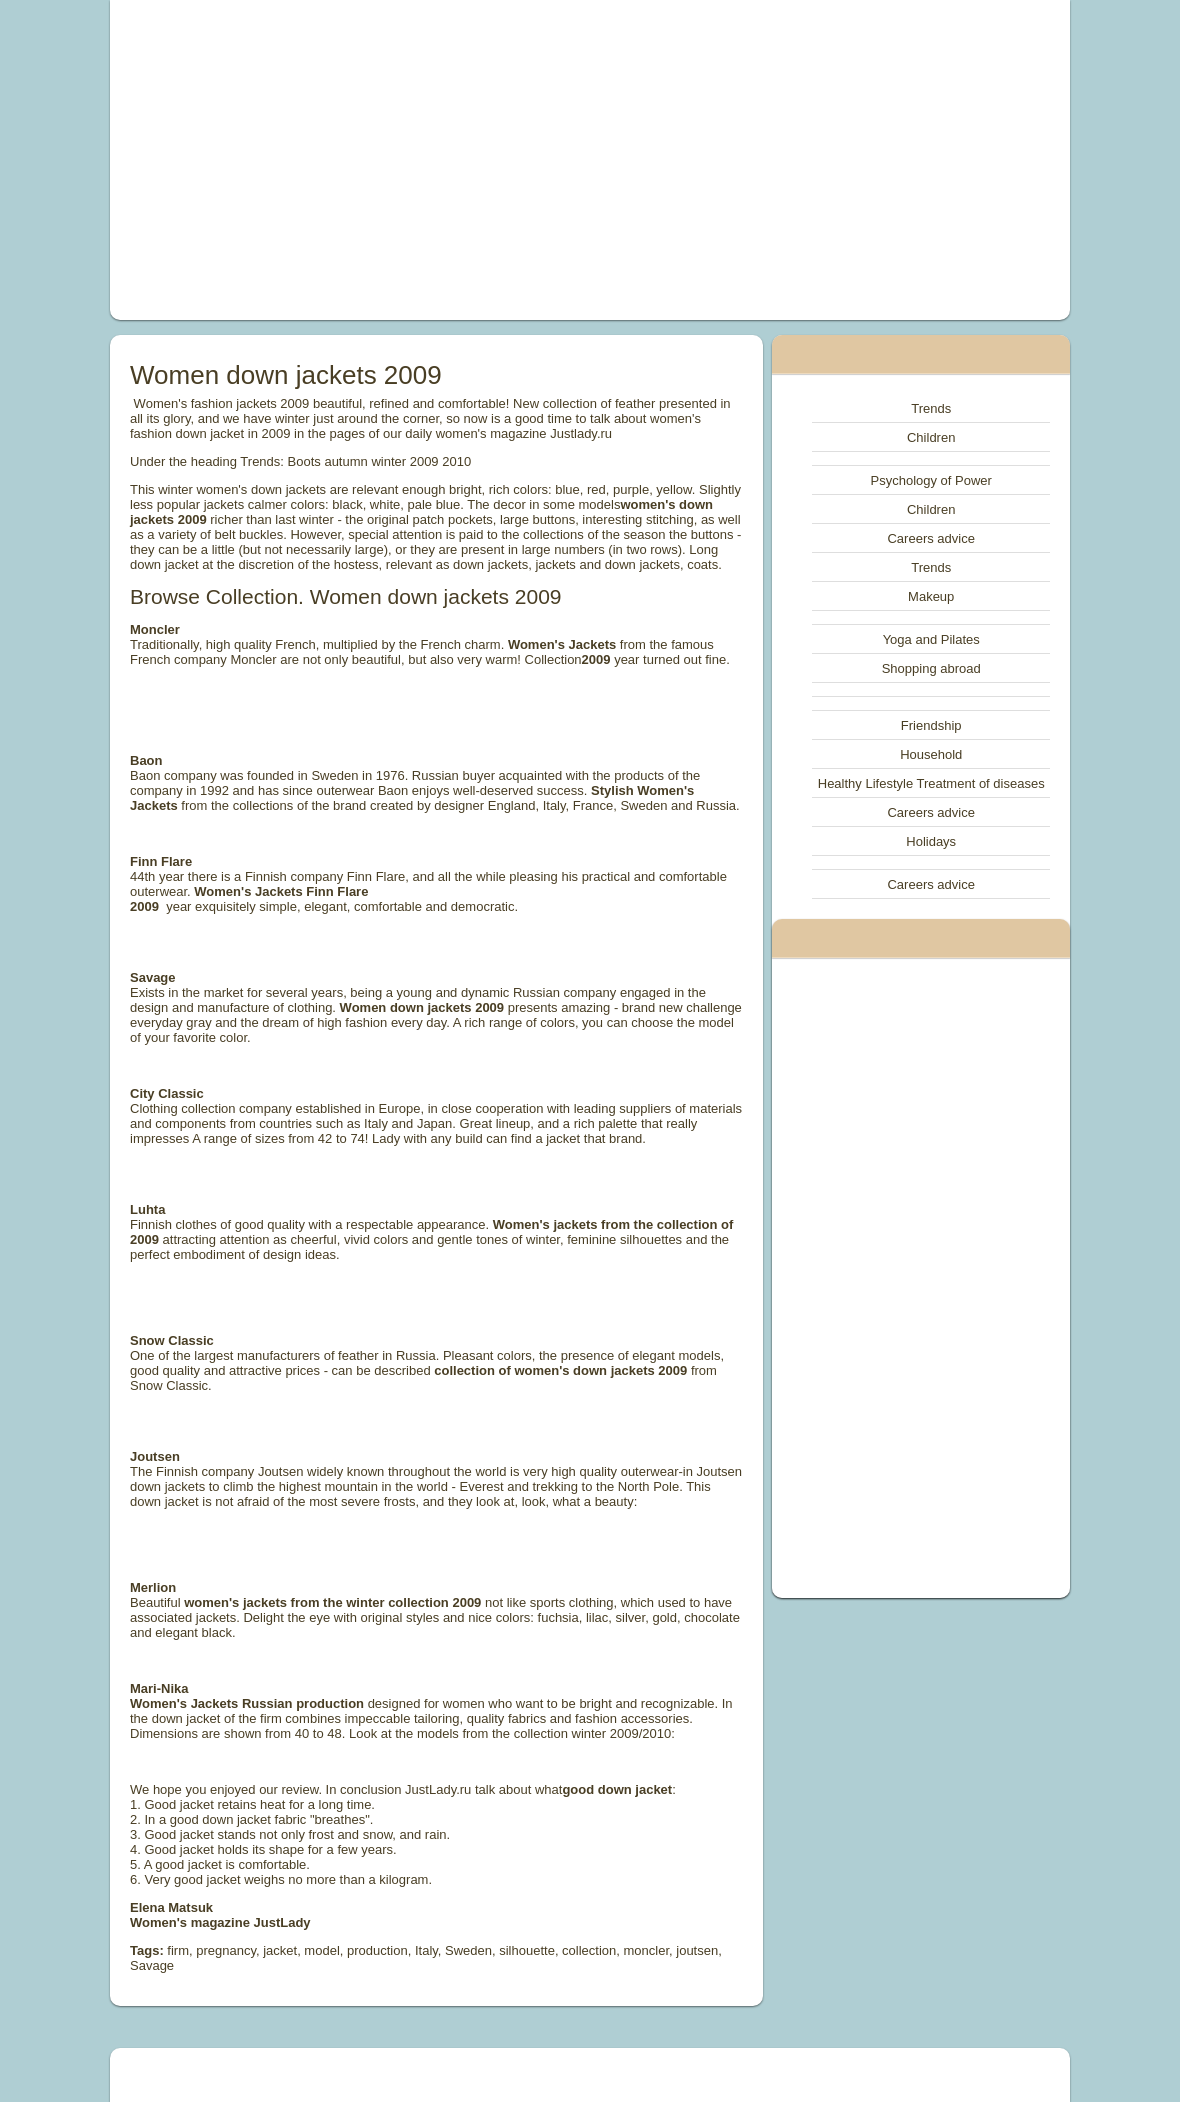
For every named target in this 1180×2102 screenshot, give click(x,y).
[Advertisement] (406, 160)
